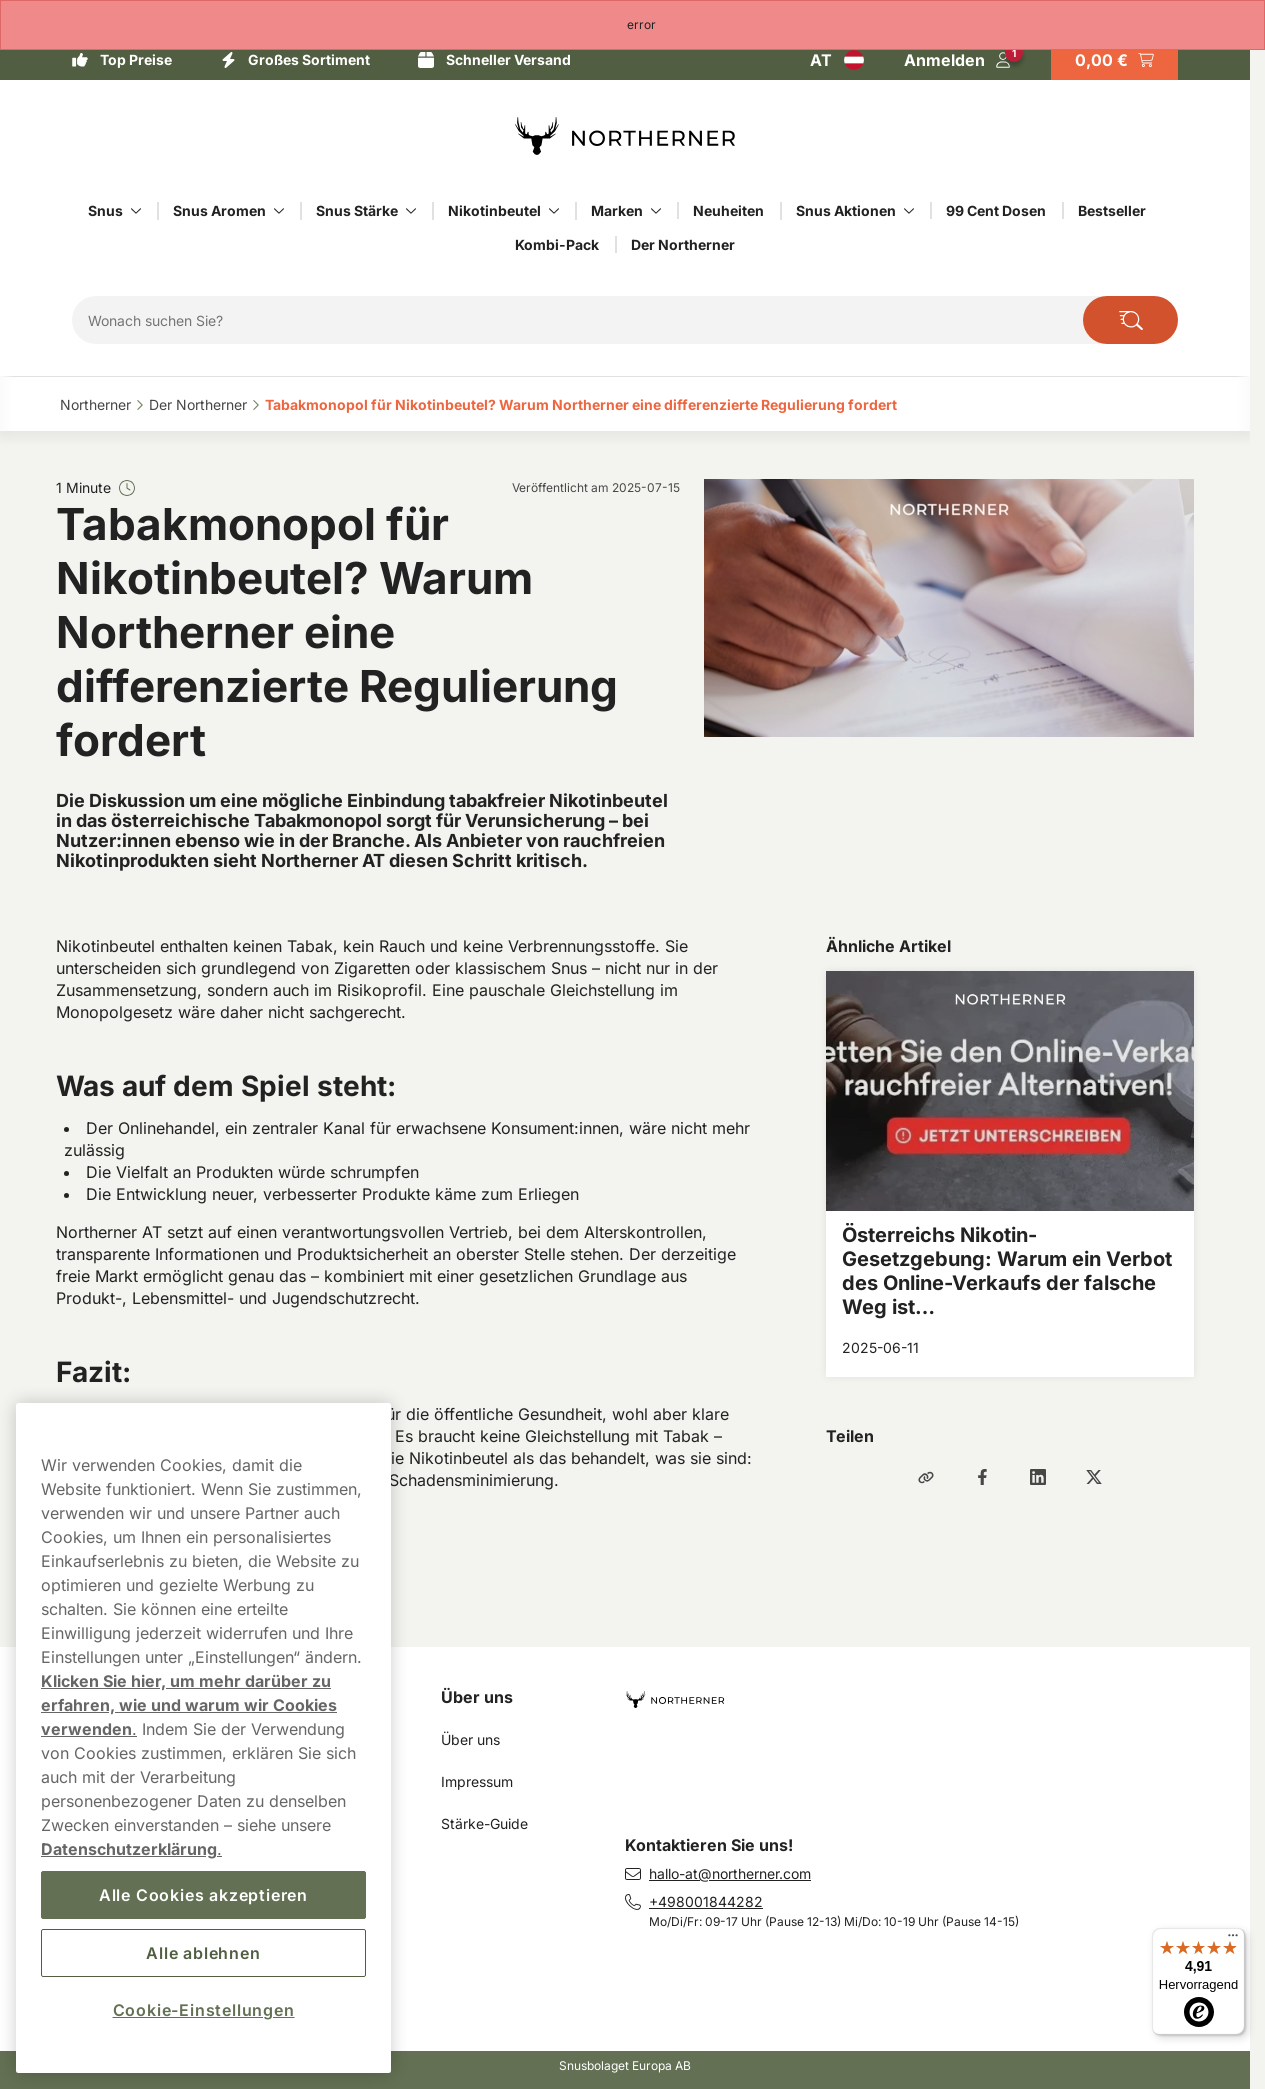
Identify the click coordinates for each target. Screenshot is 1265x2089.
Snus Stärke (357, 210)
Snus (105, 210)
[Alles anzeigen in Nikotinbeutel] (554, 211)
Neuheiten (728, 210)
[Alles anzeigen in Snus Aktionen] (909, 211)
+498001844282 (706, 1901)
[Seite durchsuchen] (1130, 320)
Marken (617, 210)
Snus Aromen (219, 210)
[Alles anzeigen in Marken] (656, 211)
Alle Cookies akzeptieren (203, 1895)
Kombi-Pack (557, 244)
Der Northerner (683, 244)
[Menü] (1233, 1940)
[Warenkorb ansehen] (1114, 60)
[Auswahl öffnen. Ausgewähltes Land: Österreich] (837, 60)
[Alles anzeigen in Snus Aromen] (279, 211)
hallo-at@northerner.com (730, 1873)
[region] (203, 1738)
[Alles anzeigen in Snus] (136, 211)
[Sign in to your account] (957, 60)
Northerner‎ (95, 404)
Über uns (477, 1697)
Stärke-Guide (484, 1823)
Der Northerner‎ (198, 404)
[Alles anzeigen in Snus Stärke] (411, 211)
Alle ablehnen (203, 1953)
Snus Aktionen (846, 210)
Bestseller (1112, 210)
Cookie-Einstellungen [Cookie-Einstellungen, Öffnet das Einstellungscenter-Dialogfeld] (204, 2010)
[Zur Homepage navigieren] (917, 1691)
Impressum (477, 1781)
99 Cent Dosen (996, 210)
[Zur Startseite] (625, 136)
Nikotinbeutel (494, 210)
